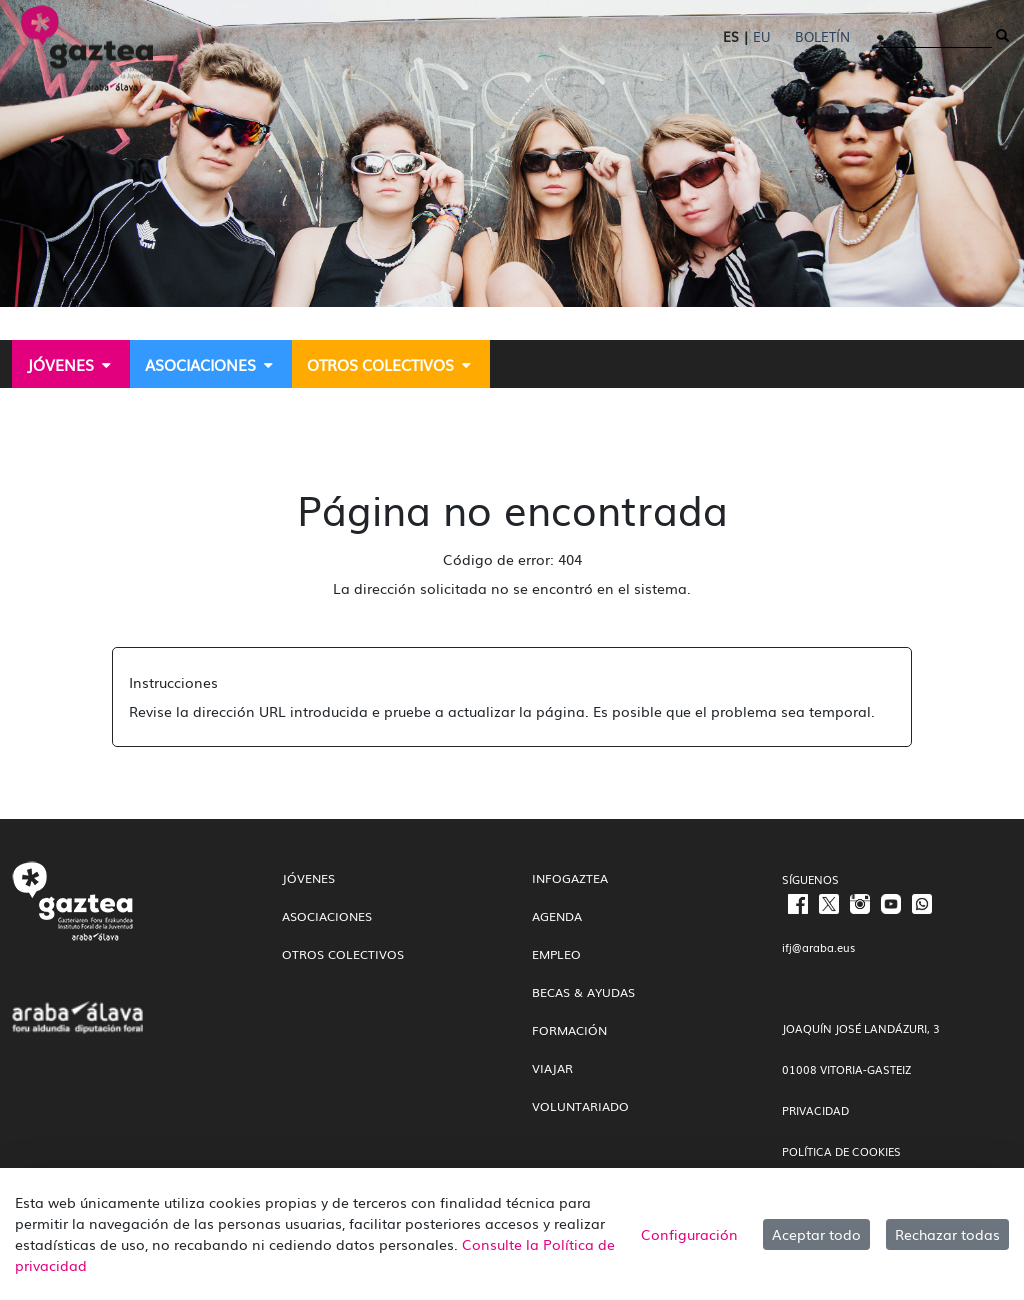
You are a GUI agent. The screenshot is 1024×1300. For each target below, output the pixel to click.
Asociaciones (327, 916)
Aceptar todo (816, 1234)
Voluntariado (580, 1106)
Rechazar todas (947, 1234)
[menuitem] (71, 364)
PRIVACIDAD (815, 1110)
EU (761, 36)
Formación (569, 1030)
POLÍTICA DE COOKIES (841, 1151)
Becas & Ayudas (583, 992)
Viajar (552, 1068)
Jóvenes (308, 878)
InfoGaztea (570, 878)
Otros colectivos (343, 954)
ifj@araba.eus (818, 947)
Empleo (556, 954)
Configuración (689, 1234)
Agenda (557, 916)
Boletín (822, 36)
